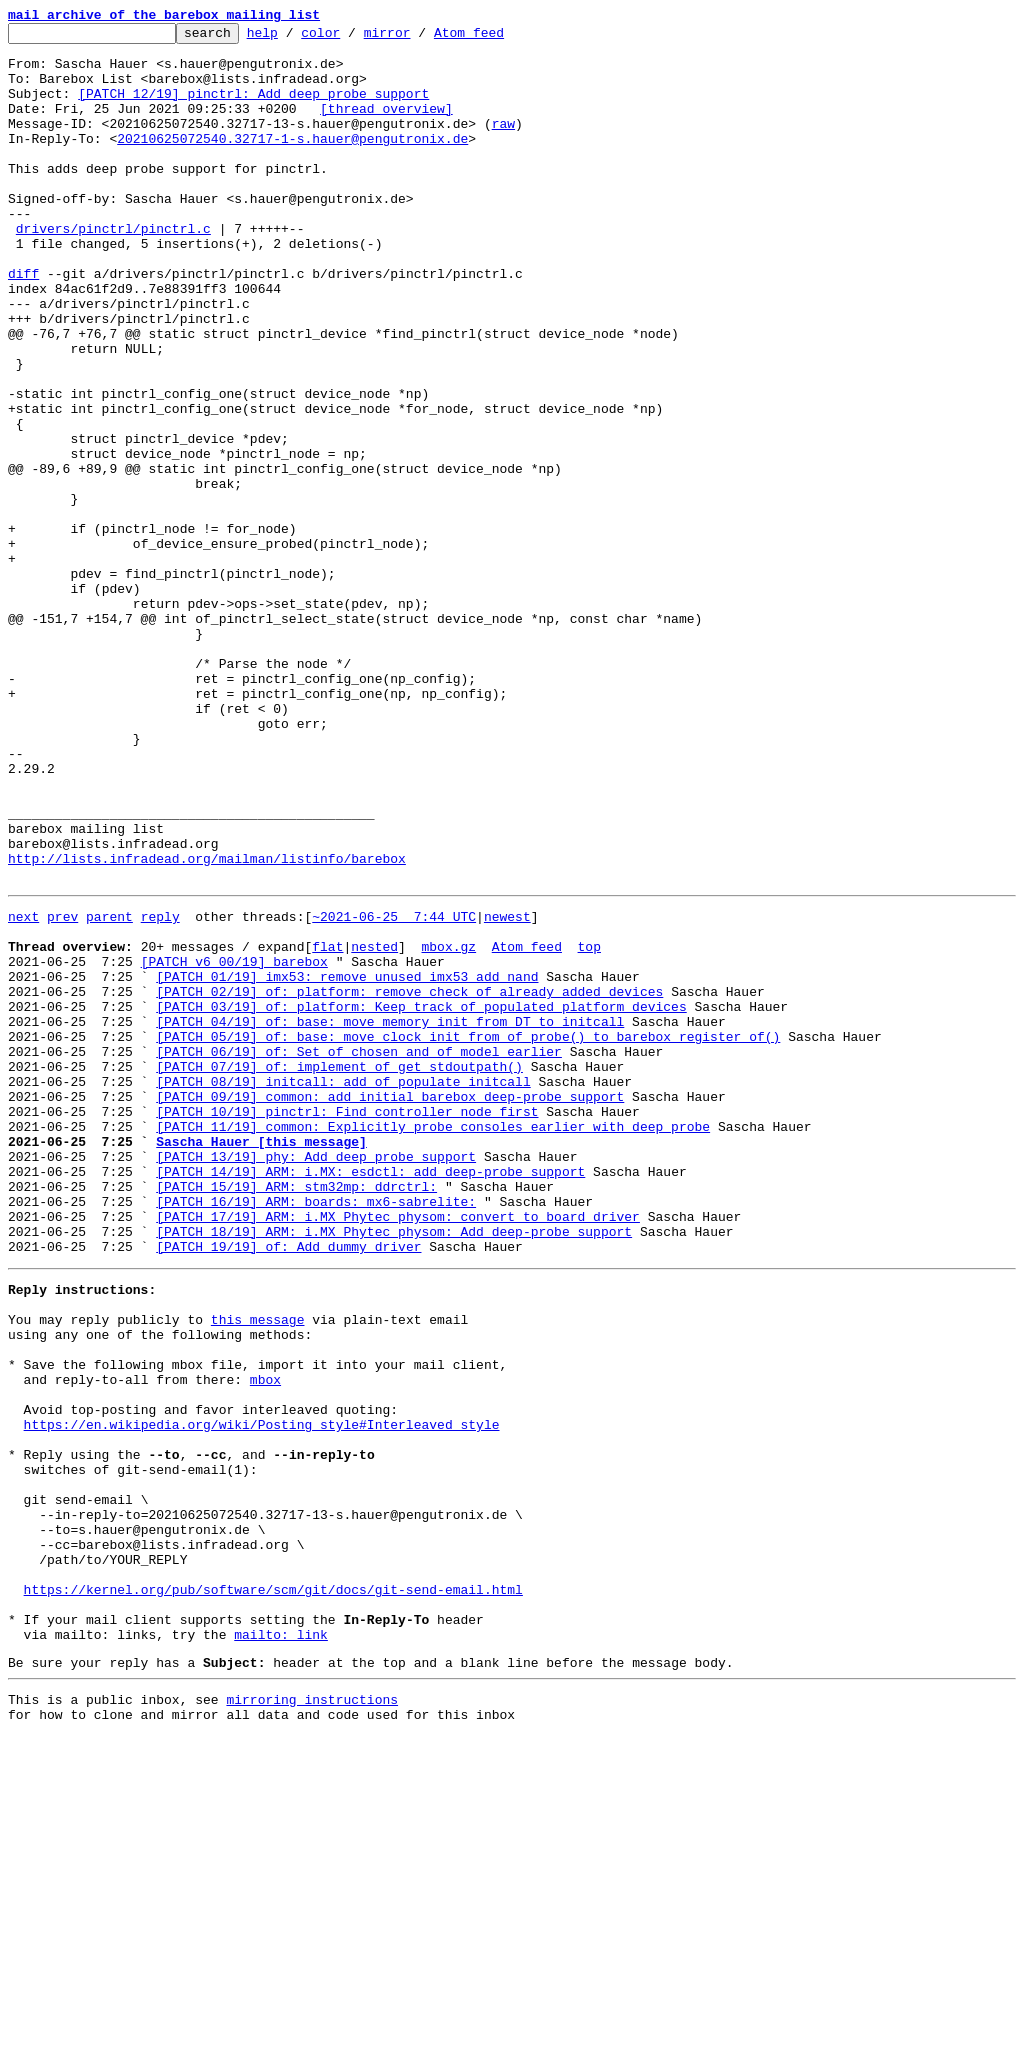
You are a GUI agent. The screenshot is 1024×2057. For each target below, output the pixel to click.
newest (507, 1090)
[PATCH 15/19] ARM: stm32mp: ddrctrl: (296, 1414)
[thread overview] (386, 126)
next (23, 1090)
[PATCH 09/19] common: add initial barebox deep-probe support (390, 1306)
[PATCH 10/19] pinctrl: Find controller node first (347, 1324)
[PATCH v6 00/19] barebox (234, 1144)
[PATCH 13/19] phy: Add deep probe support (316, 1378)
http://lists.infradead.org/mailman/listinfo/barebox (207, 1026)
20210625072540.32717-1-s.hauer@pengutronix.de (292, 162)
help (293, 38)
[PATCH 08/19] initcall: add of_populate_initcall (343, 1288)
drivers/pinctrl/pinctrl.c (113, 270)
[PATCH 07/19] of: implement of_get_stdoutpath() (339, 1270)
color (351, 38)
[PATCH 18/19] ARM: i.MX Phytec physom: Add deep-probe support (394, 1468)
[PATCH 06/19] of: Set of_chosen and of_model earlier (359, 1252)
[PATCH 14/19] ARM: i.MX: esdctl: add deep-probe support (370, 1396)
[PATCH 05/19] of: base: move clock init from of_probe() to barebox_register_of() (468, 1234)
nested (374, 1126)
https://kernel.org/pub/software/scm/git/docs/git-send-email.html (273, 1892)
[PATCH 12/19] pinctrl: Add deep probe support (253, 108)
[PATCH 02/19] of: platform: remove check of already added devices (409, 1180)
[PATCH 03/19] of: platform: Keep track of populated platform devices (421, 1198)
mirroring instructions (312, 2017)
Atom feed (500, 38)
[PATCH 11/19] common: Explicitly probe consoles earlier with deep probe (433, 1342)
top (588, 1126)
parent (109, 1090)
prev (62, 1090)
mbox (265, 1640)
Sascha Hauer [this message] (261, 1360)
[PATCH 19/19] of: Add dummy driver (288, 1486)
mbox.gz (448, 1126)
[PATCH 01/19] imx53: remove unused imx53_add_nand (347, 1162)
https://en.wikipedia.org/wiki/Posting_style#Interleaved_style (262, 1694)
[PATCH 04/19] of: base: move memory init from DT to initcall (390, 1216)
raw (503, 144)
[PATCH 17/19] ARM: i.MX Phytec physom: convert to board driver (398, 1450)
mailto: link (281, 1946)
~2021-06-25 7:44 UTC (394, 1090)
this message (258, 1568)
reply (160, 1090)
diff (23, 324)
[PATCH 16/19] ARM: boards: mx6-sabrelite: (316, 1432)
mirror (418, 38)
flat (327, 1126)
